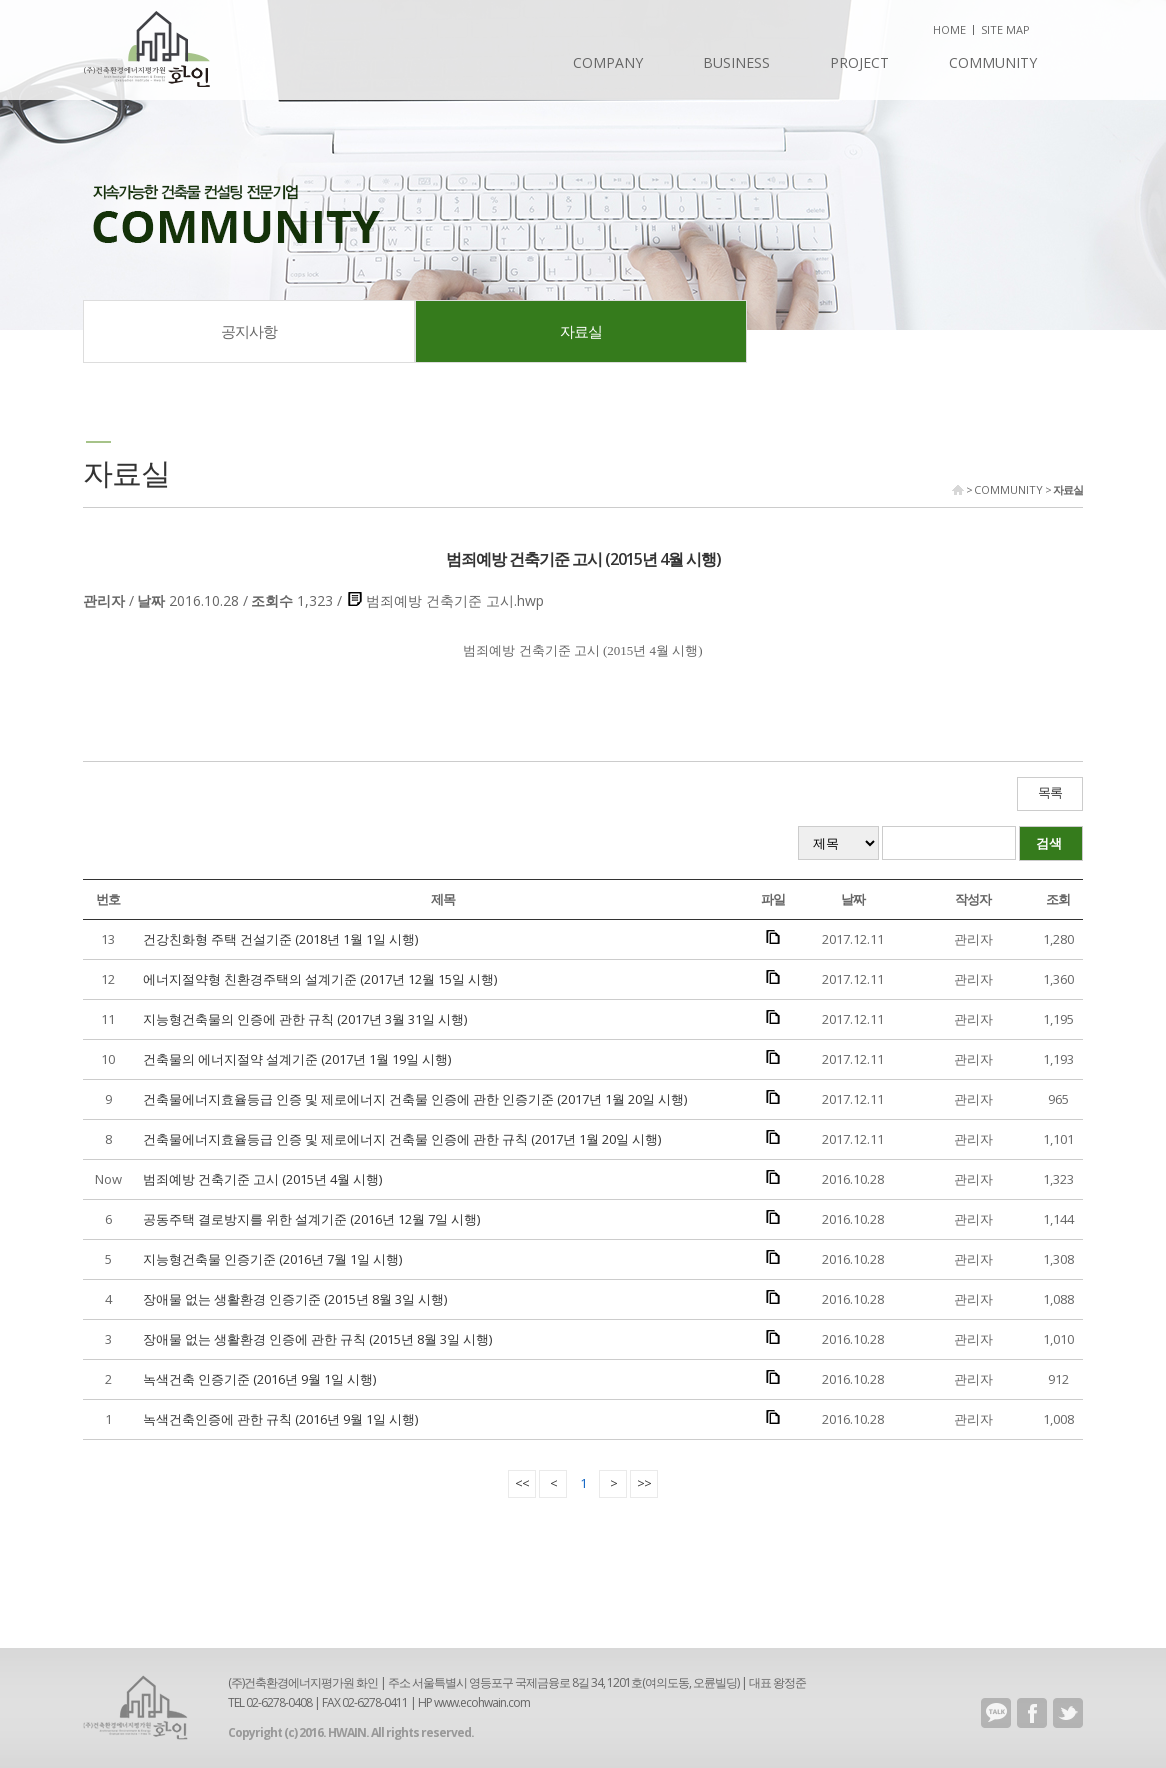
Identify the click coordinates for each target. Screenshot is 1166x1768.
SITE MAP (1005, 29)
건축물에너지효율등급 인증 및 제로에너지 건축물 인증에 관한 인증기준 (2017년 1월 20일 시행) (415, 1099)
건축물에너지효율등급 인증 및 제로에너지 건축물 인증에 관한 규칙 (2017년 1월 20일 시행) (402, 1139)
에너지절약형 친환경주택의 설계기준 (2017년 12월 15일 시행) (320, 979)
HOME (949, 29)
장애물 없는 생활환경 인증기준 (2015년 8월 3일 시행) (295, 1299)
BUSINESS (736, 62)
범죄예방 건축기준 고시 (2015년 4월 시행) (262, 1179)
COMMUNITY (993, 62)
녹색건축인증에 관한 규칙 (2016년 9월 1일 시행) (280, 1419)
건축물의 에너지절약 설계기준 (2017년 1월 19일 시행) (297, 1059)
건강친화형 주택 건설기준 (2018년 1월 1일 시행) (280, 939)
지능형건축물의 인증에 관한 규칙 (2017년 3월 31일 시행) (305, 1019)
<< (522, 1483)
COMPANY (608, 62)
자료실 (581, 331)
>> (644, 1483)
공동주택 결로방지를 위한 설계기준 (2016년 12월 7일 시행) (311, 1219)
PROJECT (859, 62)
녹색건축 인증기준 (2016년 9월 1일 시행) (259, 1379)
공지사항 (249, 331)
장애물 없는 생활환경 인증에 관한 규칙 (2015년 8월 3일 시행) (317, 1339)
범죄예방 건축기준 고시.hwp (455, 600)
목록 (1050, 792)
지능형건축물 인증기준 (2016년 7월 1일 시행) (272, 1259)
